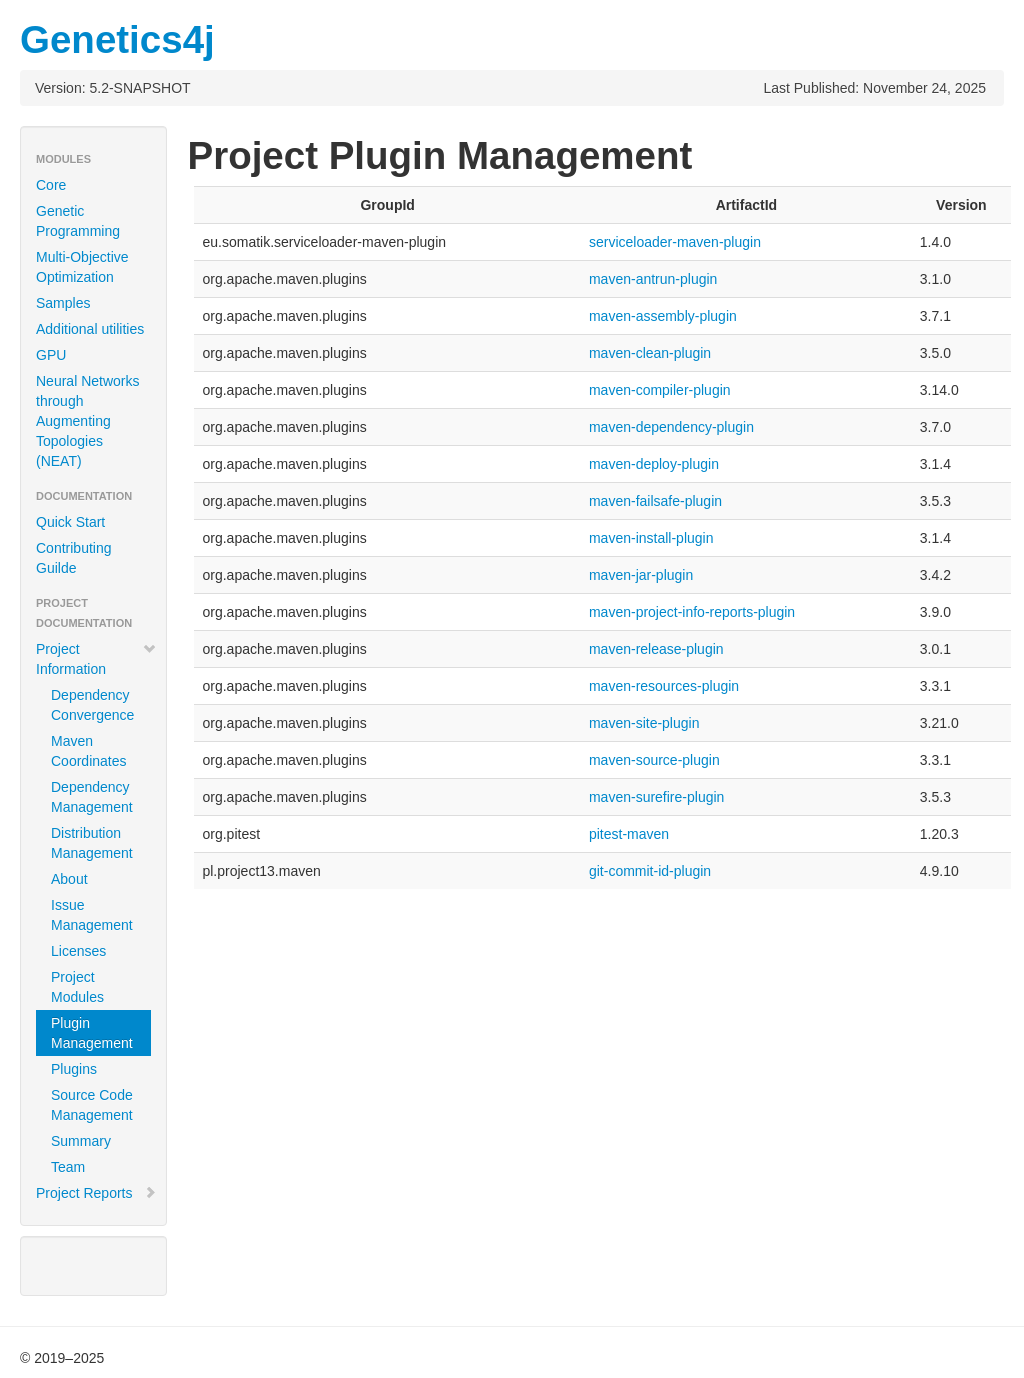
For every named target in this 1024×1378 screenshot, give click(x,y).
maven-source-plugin (654, 760)
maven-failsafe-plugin (655, 501)
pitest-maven (629, 834)
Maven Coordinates (89, 751)
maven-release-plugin (656, 649)
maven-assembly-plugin (663, 316)
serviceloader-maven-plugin (675, 242)
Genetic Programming (78, 221)
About (69, 879)
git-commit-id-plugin (650, 871)
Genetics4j (117, 39)
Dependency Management (92, 797)
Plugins (74, 1069)
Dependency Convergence (92, 705)
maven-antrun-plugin (653, 279)
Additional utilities (90, 329)
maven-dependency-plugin (671, 427)
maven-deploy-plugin (654, 464)
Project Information (96, 659)
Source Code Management (92, 1105)
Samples (63, 303)
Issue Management (92, 915)
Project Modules (77, 987)
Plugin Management (92, 1033)
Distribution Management (92, 843)
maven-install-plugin (651, 538)
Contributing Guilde (74, 558)
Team (68, 1167)
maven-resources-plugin (664, 686)
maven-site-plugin (644, 723)
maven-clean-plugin (650, 353)
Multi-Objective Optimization (82, 267)
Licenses (78, 951)
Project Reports (96, 1193)
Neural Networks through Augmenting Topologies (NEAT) (87, 421)
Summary (81, 1141)
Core (51, 185)
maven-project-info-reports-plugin (692, 612)
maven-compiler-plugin (660, 390)
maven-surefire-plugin (656, 797)
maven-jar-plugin (641, 575)
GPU (51, 355)
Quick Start (70, 522)
